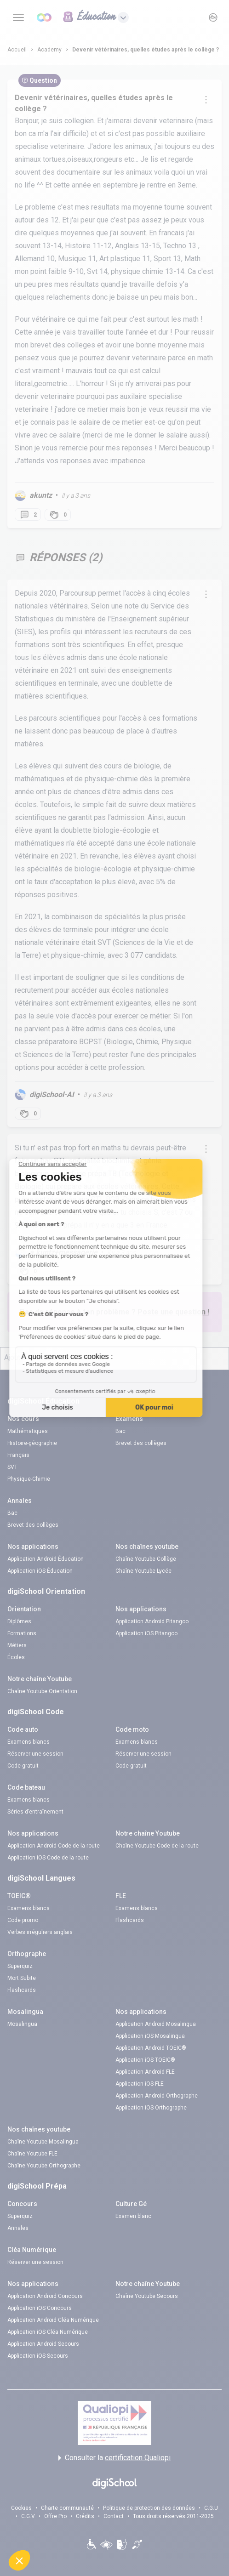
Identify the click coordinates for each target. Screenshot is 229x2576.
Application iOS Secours (37, 2356)
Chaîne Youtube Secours (146, 2296)
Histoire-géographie (32, 1443)
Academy (49, 49)
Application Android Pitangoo (152, 1621)
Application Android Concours (45, 2296)
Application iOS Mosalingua (150, 2036)
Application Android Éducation (45, 1559)
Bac (120, 1431)
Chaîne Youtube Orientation (42, 1691)
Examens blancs (28, 1742)
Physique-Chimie (28, 1479)
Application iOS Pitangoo (146, 1633)
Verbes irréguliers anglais (40, 1932)
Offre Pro (55, 2516)
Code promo (22, 1920)
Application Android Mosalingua (155, 2024)
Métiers (17, 1645)
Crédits (85, 2516)
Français (18, 1455)
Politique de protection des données (149, 2508)
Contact (113, 2516)
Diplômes (19, 1621)
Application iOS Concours (39, 2308)
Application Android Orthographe (156, 2096)
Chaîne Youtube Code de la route (157, 1845)
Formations (21, 1633)
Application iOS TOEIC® (145, 2060)
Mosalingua (22, 2024)
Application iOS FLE (139, 2084)
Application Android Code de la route (53, 1845)
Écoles (16, 1657)
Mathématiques (27, 1431)
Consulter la (114, 2457)
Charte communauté (67, 2508)
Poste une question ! (173, 1312)
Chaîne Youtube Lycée (143, 1571)
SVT (12, 1467)
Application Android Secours (43, 2344)
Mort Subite (21, 1978)
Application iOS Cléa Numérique (47, 2332)
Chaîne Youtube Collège (145, 1559)
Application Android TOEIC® (150, 2048)
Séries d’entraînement (35, 1811)
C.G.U (211, 2508)
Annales (18, 2228)
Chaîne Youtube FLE (32, 2153)
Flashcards (129, 1920)
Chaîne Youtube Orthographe (43, 2165)
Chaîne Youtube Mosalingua (43, 2141)
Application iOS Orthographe (151, 2107)
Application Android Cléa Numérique (53, 2320)
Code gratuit (23, 1766)
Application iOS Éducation (40, 1571)
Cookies (21, 2508)
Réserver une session (35, 1754)
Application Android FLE (145, 2072)
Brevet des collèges (140, 1443)
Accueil (17, 49)
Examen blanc (133, 2216)
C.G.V (28, 2516)
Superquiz (20, 1966)
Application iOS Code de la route (48, 1857)
